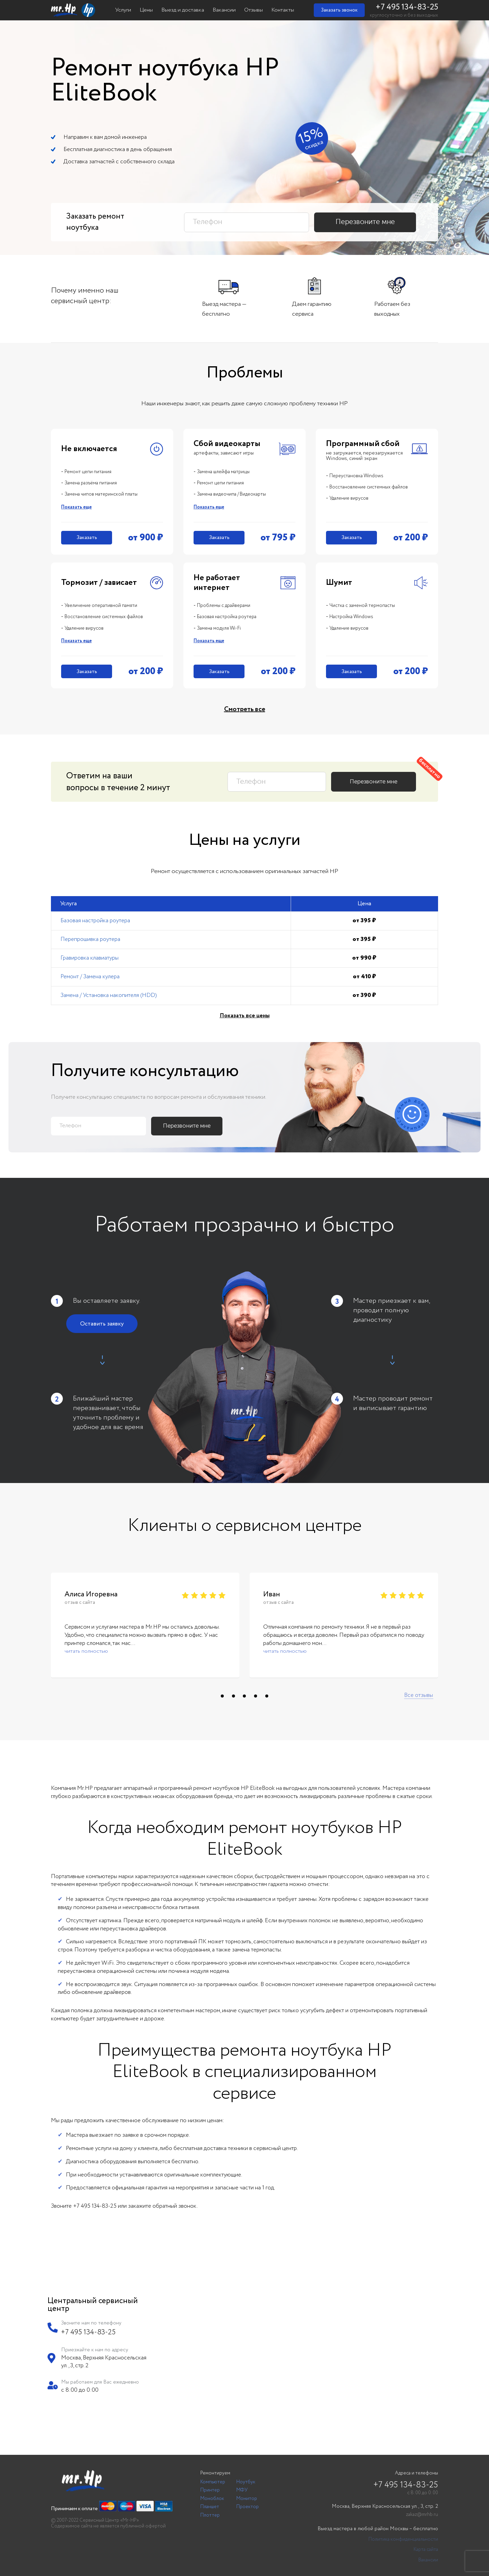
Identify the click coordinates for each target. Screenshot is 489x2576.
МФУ (242, 2490)
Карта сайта (426, 2549)
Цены (146, 10)
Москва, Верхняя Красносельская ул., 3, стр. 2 (385, 2506)
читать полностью (86, 1651)
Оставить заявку (102, 1324)
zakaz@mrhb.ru (422, 2514)
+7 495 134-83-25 (407, 7)
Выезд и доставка (182, 10)
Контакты (282, 10)
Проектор (247, 2506)
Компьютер (212, 2482)
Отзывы (253, 10)
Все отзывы (418, 1695)
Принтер (210, 2490)
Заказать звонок (339, 10)
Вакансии (224, 10)
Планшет (209, 2506)
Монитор (246, 2498)
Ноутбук (245, 2482)
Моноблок (212, 2498)
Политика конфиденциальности (403, 2539)
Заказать (86, 537)
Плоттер (210, 2515)
